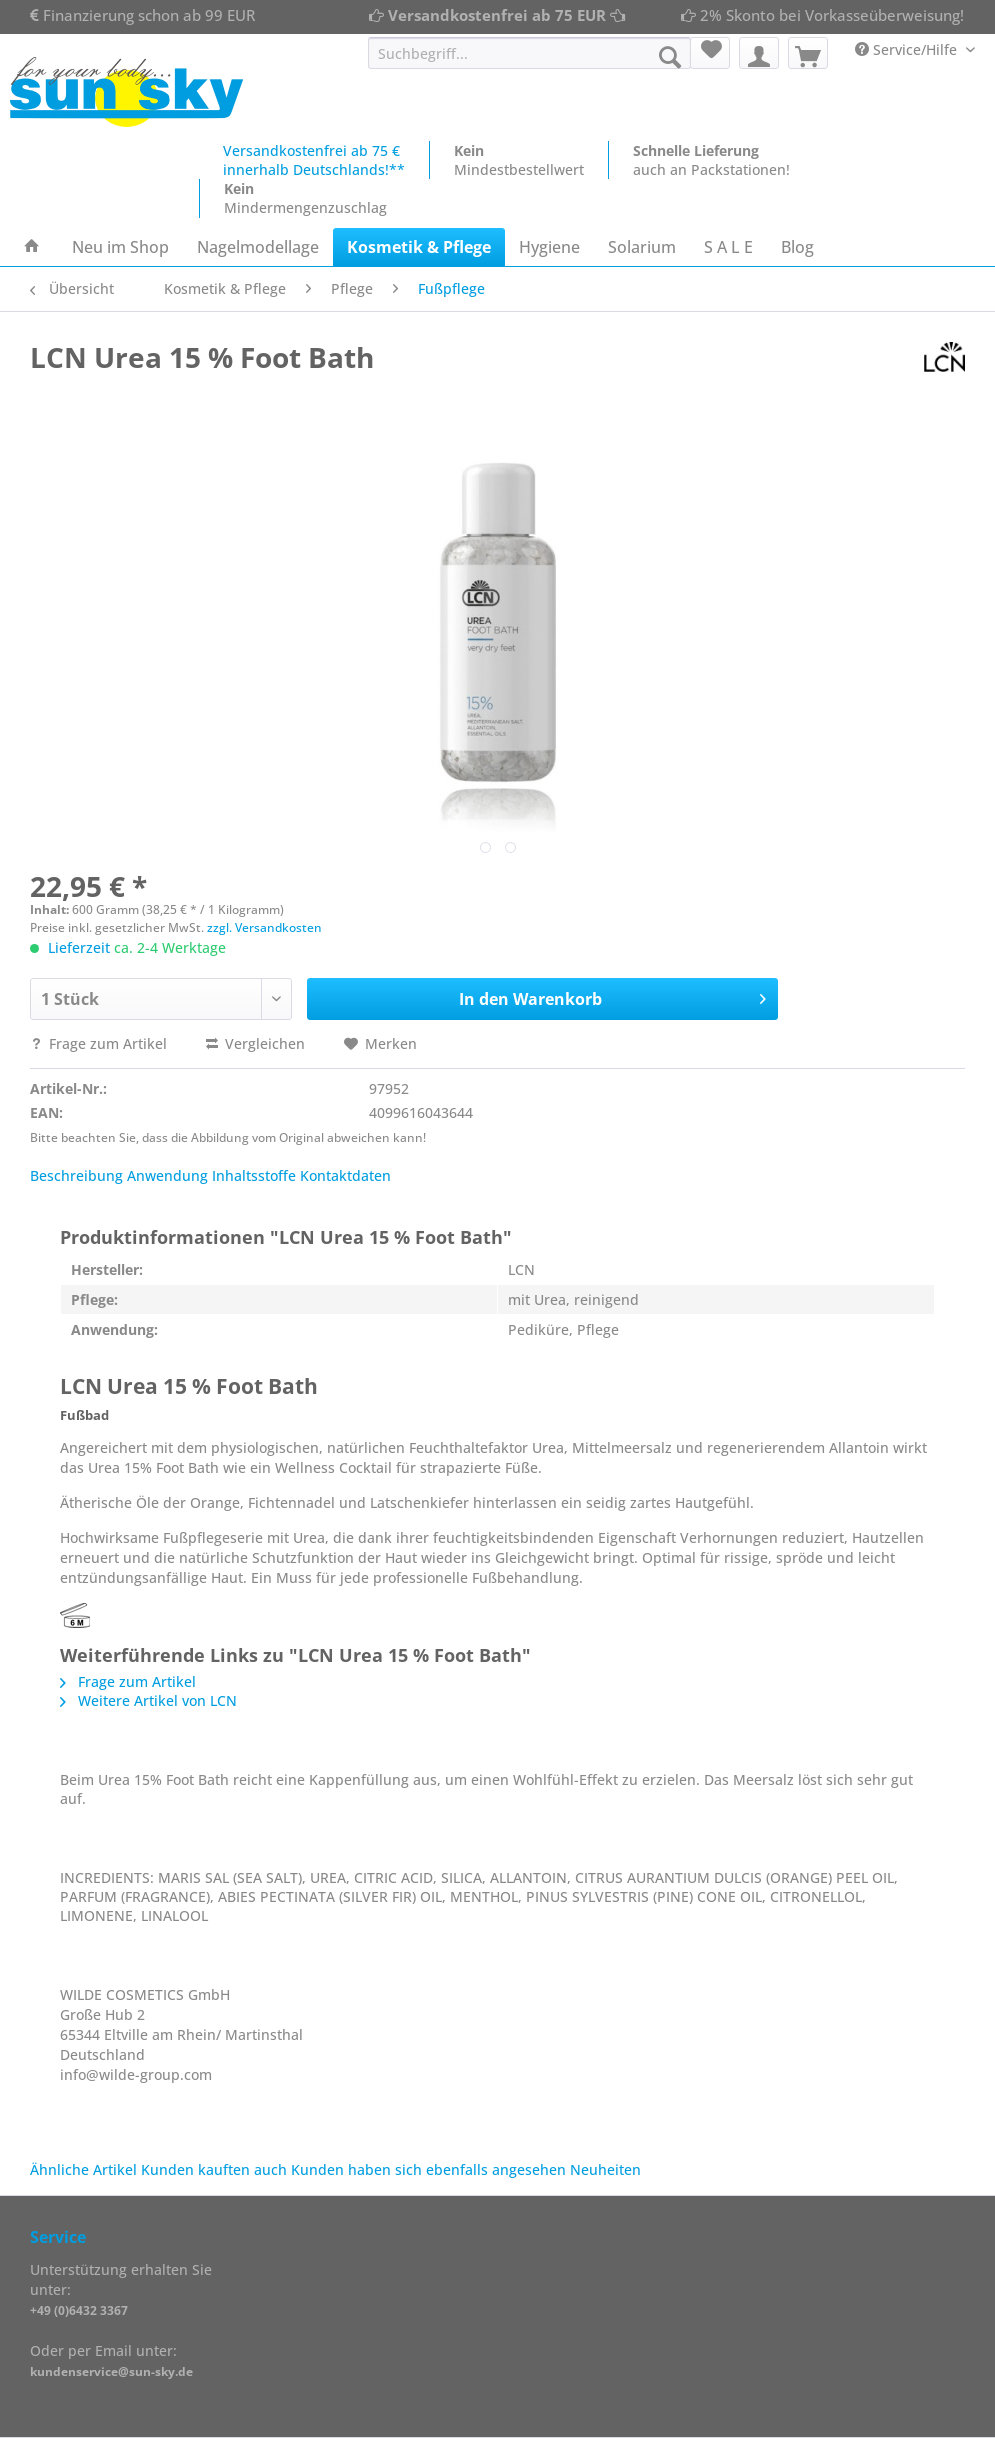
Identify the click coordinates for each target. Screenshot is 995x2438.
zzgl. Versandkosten (264, 927)
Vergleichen (255, 1043)
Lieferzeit (79, 947)
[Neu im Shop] (120, 247)
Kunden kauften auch (214, 2169)
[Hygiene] (549, 247)
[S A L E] (728, 247)
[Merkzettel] (710, 53)
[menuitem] (529, 62)
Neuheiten (605, 2169)
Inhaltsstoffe (254, 1175)
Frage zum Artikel (100, 1043)
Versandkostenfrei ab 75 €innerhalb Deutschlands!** (314, 160)
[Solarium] (642, 247)
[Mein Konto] (759, 53)
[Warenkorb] (808, 53)
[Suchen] (670, 57)
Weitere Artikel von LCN (148, 1700)
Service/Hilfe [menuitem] (908, 49)
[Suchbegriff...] (529, 53)
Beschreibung (76, 1175)
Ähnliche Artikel (83, 2169)
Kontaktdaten (345, 1175)
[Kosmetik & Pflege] (419, 247)
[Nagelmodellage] (258, 247)
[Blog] (797, 247)
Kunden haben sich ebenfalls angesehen (428, 2169)
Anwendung (167, 1175)
